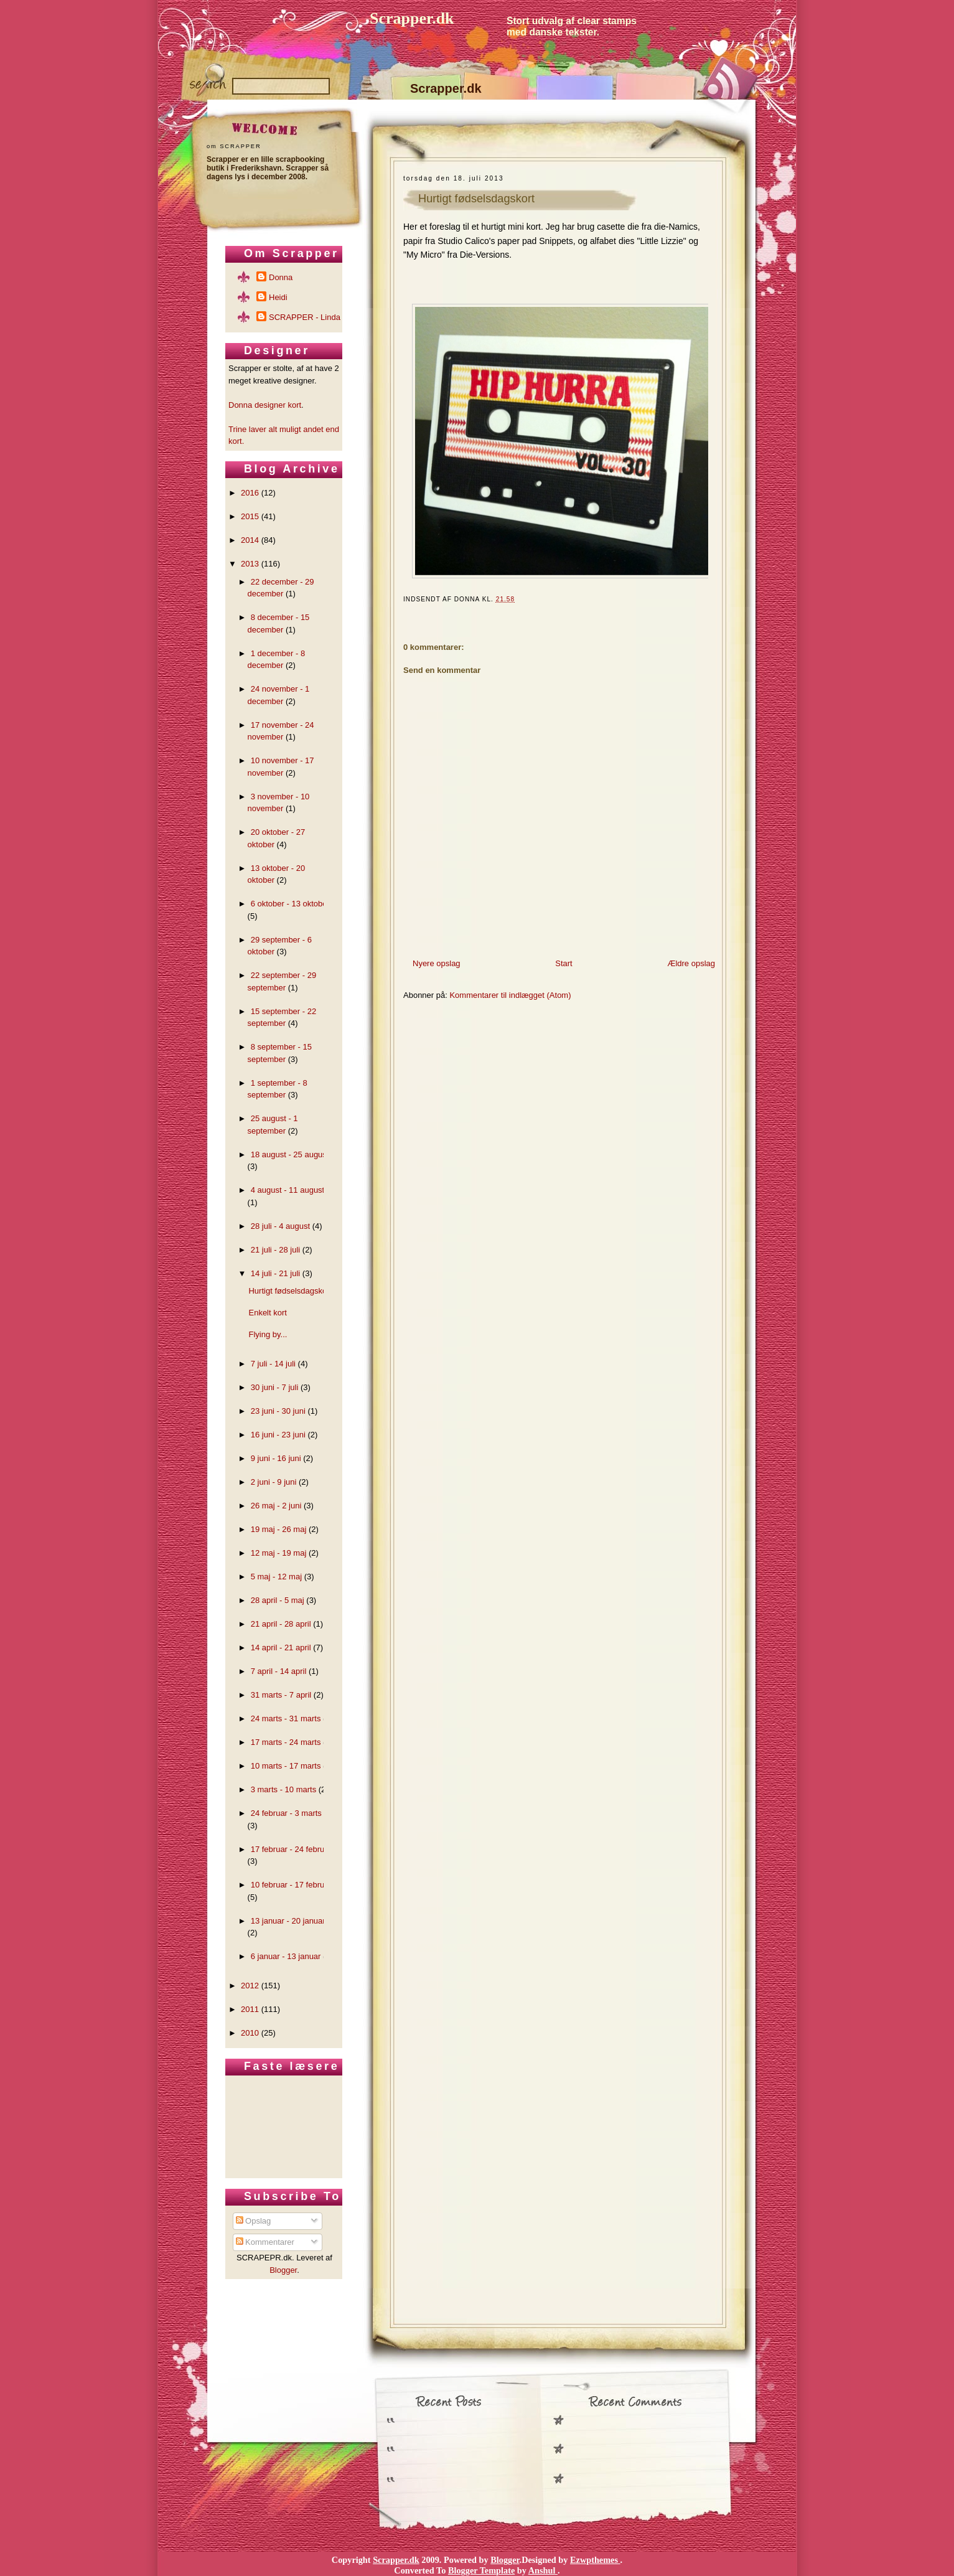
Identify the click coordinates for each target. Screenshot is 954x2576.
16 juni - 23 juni (278, 1434)
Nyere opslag (437, 963)
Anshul (543, 2570)
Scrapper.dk (412, 18)
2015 (250, 516)
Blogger (283, 2270)
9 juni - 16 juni (276, 1458)
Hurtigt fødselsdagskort (476, 198)
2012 (250, 1985)
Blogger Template (481, 2570)
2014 (250, 540)
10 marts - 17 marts (286, 1765)
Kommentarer (265, 2242)
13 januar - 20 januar (288, 1920)
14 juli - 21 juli (276, 1273)
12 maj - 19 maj (279, 1553)
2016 (250, 492)
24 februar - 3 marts (286, 1813)
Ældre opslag (691, 963)
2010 (250, 2033)
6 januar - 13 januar (286, 1956)
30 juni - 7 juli (275, 1387)
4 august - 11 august (288, 1190)
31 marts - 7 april (281, 1694)
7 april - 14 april (279, 1671)
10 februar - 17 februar (291, 1884)
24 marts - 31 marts (286, 1718)
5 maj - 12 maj (276, 1576)
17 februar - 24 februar (291, 1849)
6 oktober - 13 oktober (290, 903)
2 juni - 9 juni (274, 1482)
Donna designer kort (264, 405)
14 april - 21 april (281, 1647)
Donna (280, 277)
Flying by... (267, 1334)
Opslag (253, 2221)
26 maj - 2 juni (276, 1505)
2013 (250, 563)
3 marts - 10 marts (283, 1789)
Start (563, 963)
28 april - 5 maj (277, 1600)
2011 (250, 2009)
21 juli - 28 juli (276, 1249)
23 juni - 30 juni (278, 1411)
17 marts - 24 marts (286, 1742)
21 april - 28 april (281, 1624)
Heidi (278, 297)
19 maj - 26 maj (279, 1529)
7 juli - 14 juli (273, 1363)
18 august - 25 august (290, 1154)
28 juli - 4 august (280, 1226)
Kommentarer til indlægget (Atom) (510, 995)
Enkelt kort (267, 1312)
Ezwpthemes (595, 2560)
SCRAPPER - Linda (304, 317)
